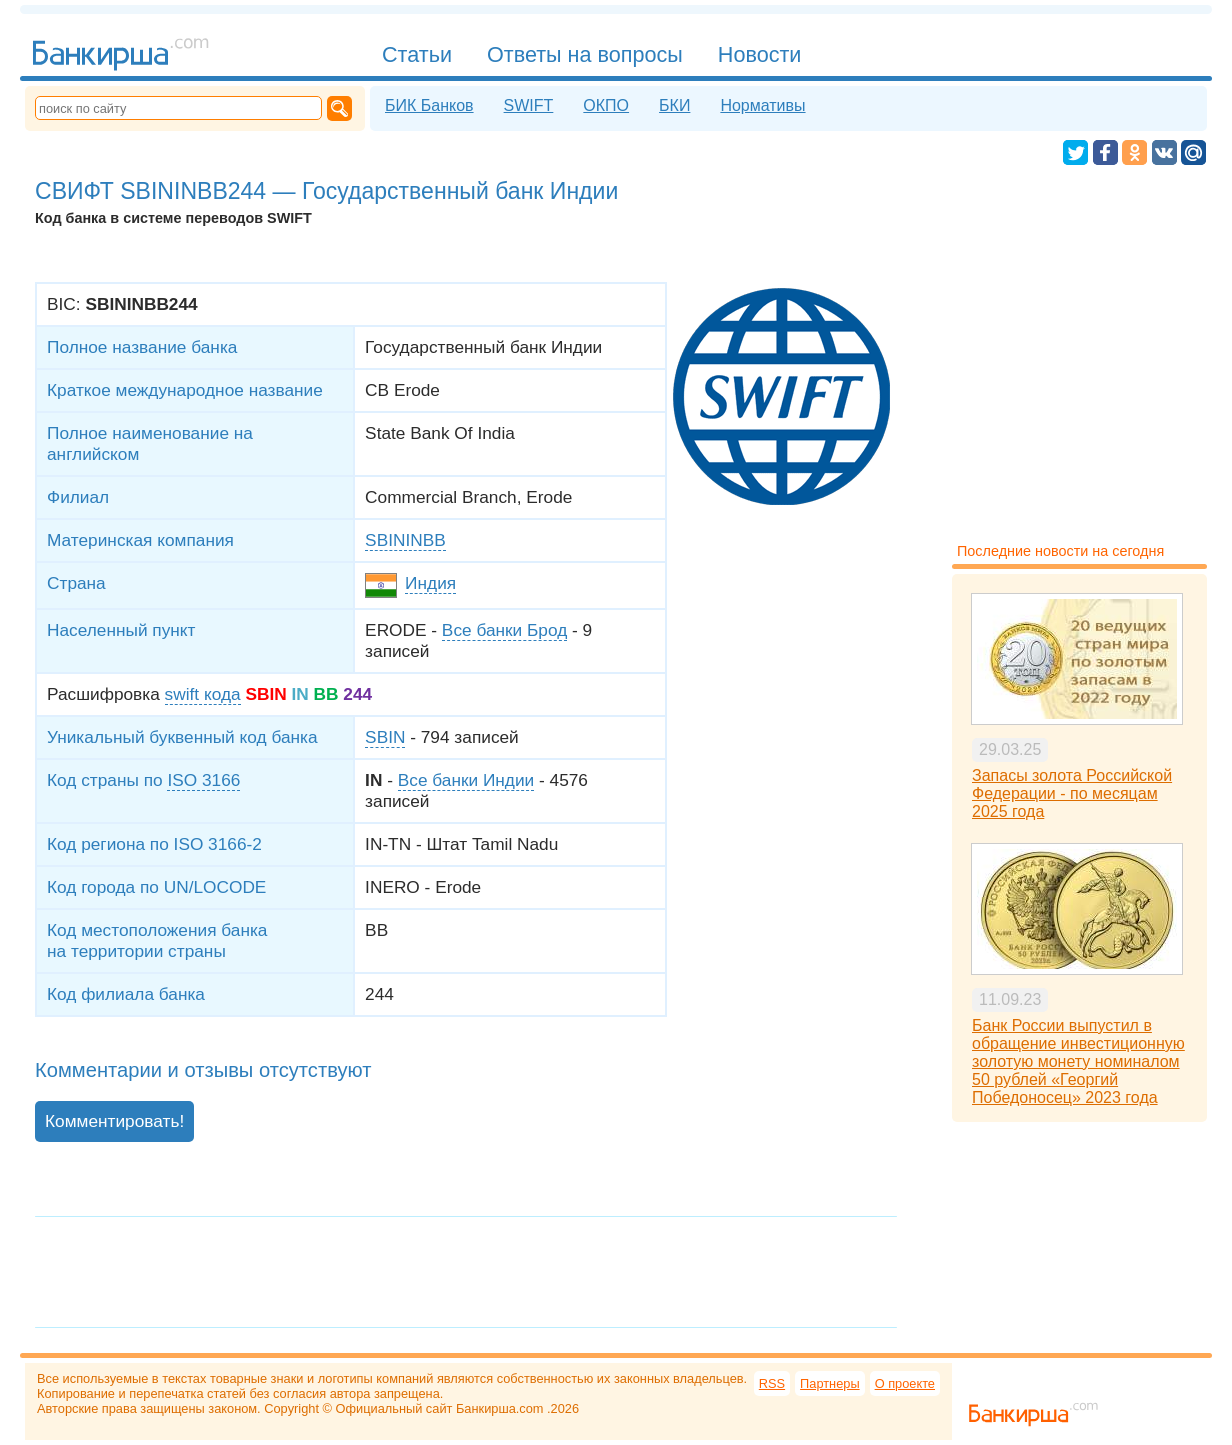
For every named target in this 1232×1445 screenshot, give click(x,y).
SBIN (385, 737)
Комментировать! (114, 1121)
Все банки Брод (504, 630)
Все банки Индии (466, 780)
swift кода (203, 694)
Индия (430, 583)
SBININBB (405, 540)
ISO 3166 (203, 780)
